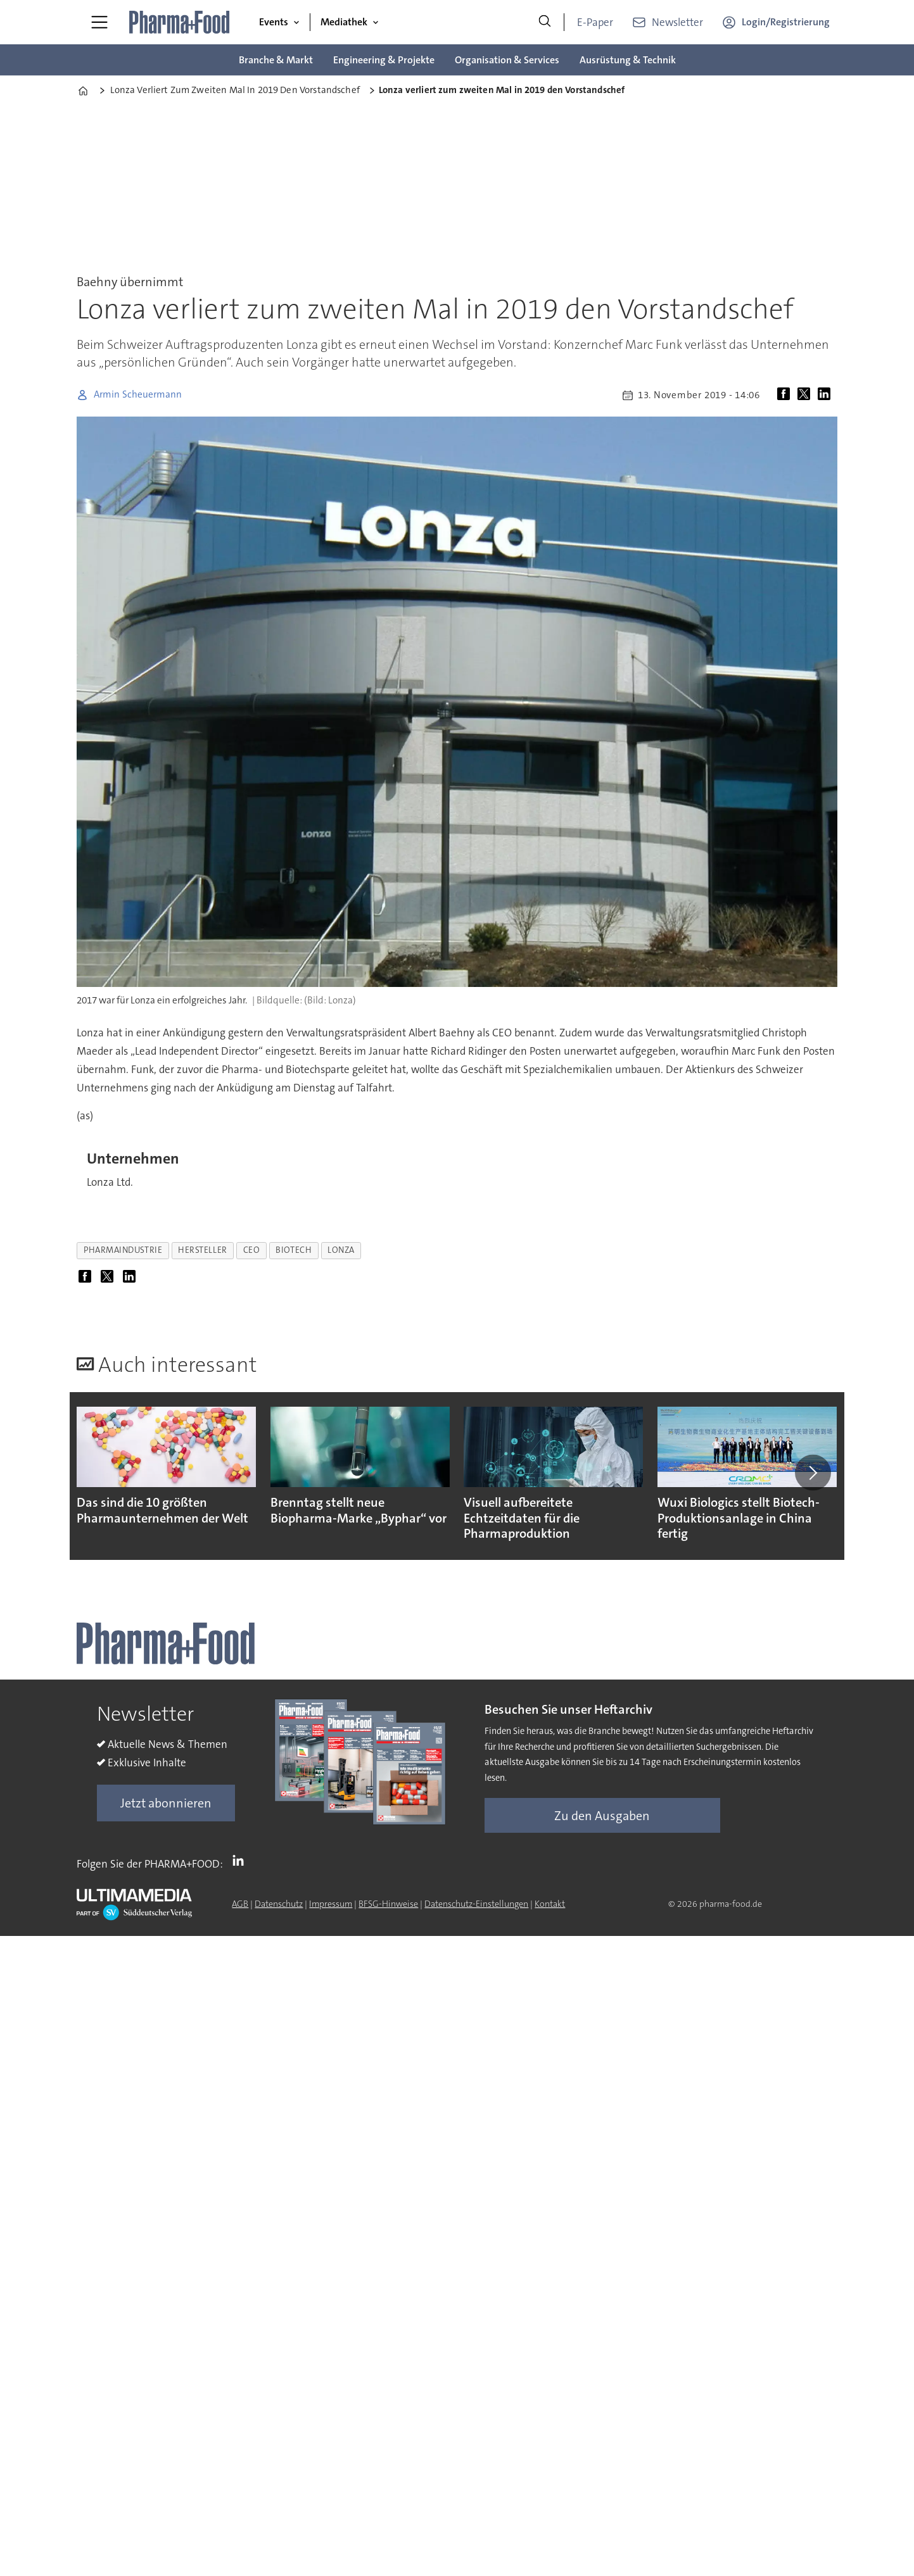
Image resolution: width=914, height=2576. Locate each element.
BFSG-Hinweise (388, 1903)
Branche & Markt (276, 59)
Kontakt (550, 1903)
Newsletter (677, 22)
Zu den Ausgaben (602, 1815)
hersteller (202, 1250)
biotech (294, 1250)
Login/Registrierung (786, 21)
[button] (812, 1472)
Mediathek (344, 21)
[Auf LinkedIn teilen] (826, 395)
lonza (341, 1250)
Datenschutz (279, 1903)
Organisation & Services (507, 59)
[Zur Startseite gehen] (180, 22)
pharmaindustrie (123, 1250)
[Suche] (544, 22)
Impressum (330, 1903)
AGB (240, 1903)
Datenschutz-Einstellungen (476, 1903)
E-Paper (595, 22)
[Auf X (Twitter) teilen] (806, 395)
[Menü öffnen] (99, 22)
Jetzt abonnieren (166, 1803)
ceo (251, 1250)
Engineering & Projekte (384, 59)
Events (273, 21)
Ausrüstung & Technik (628, 59)
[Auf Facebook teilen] (786, 395)
